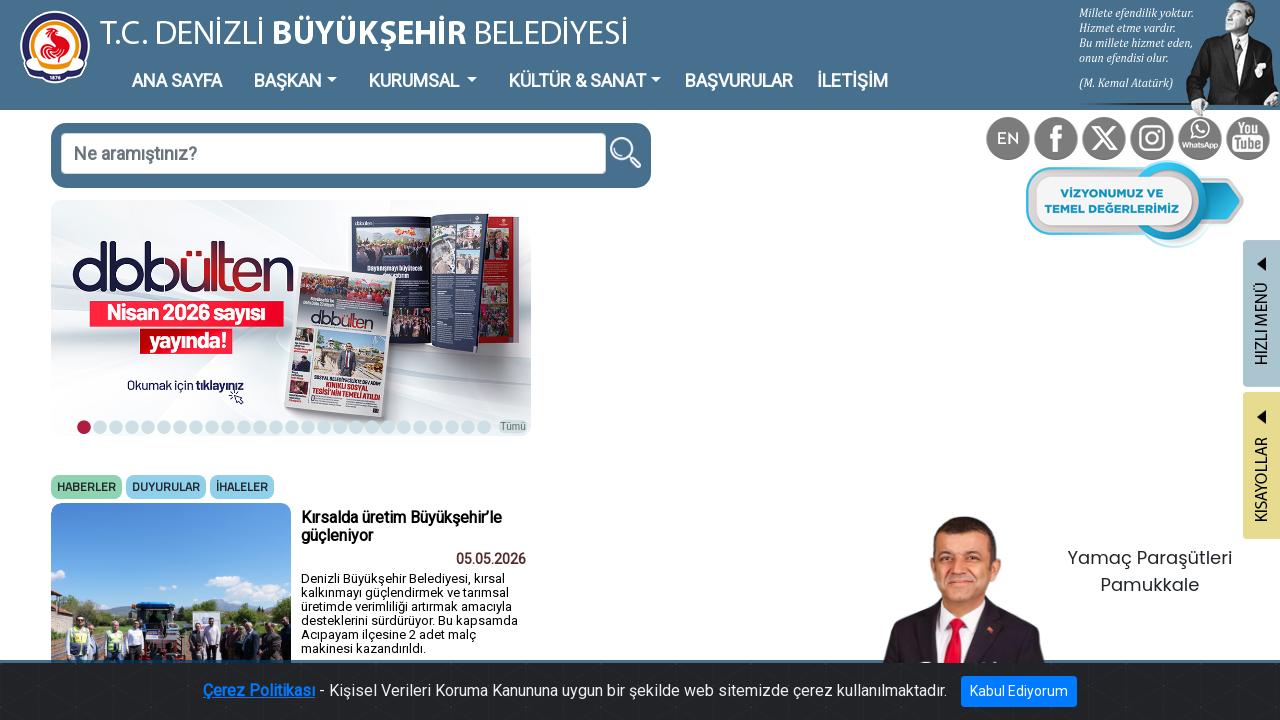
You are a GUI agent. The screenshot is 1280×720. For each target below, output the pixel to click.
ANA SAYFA (144, 64)
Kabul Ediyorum (947, 695)
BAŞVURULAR (608, 64)
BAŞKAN (236, 64)
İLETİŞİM (700, 64)
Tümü (420, 346)
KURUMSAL (341, 64)
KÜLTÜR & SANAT (475, 64)
